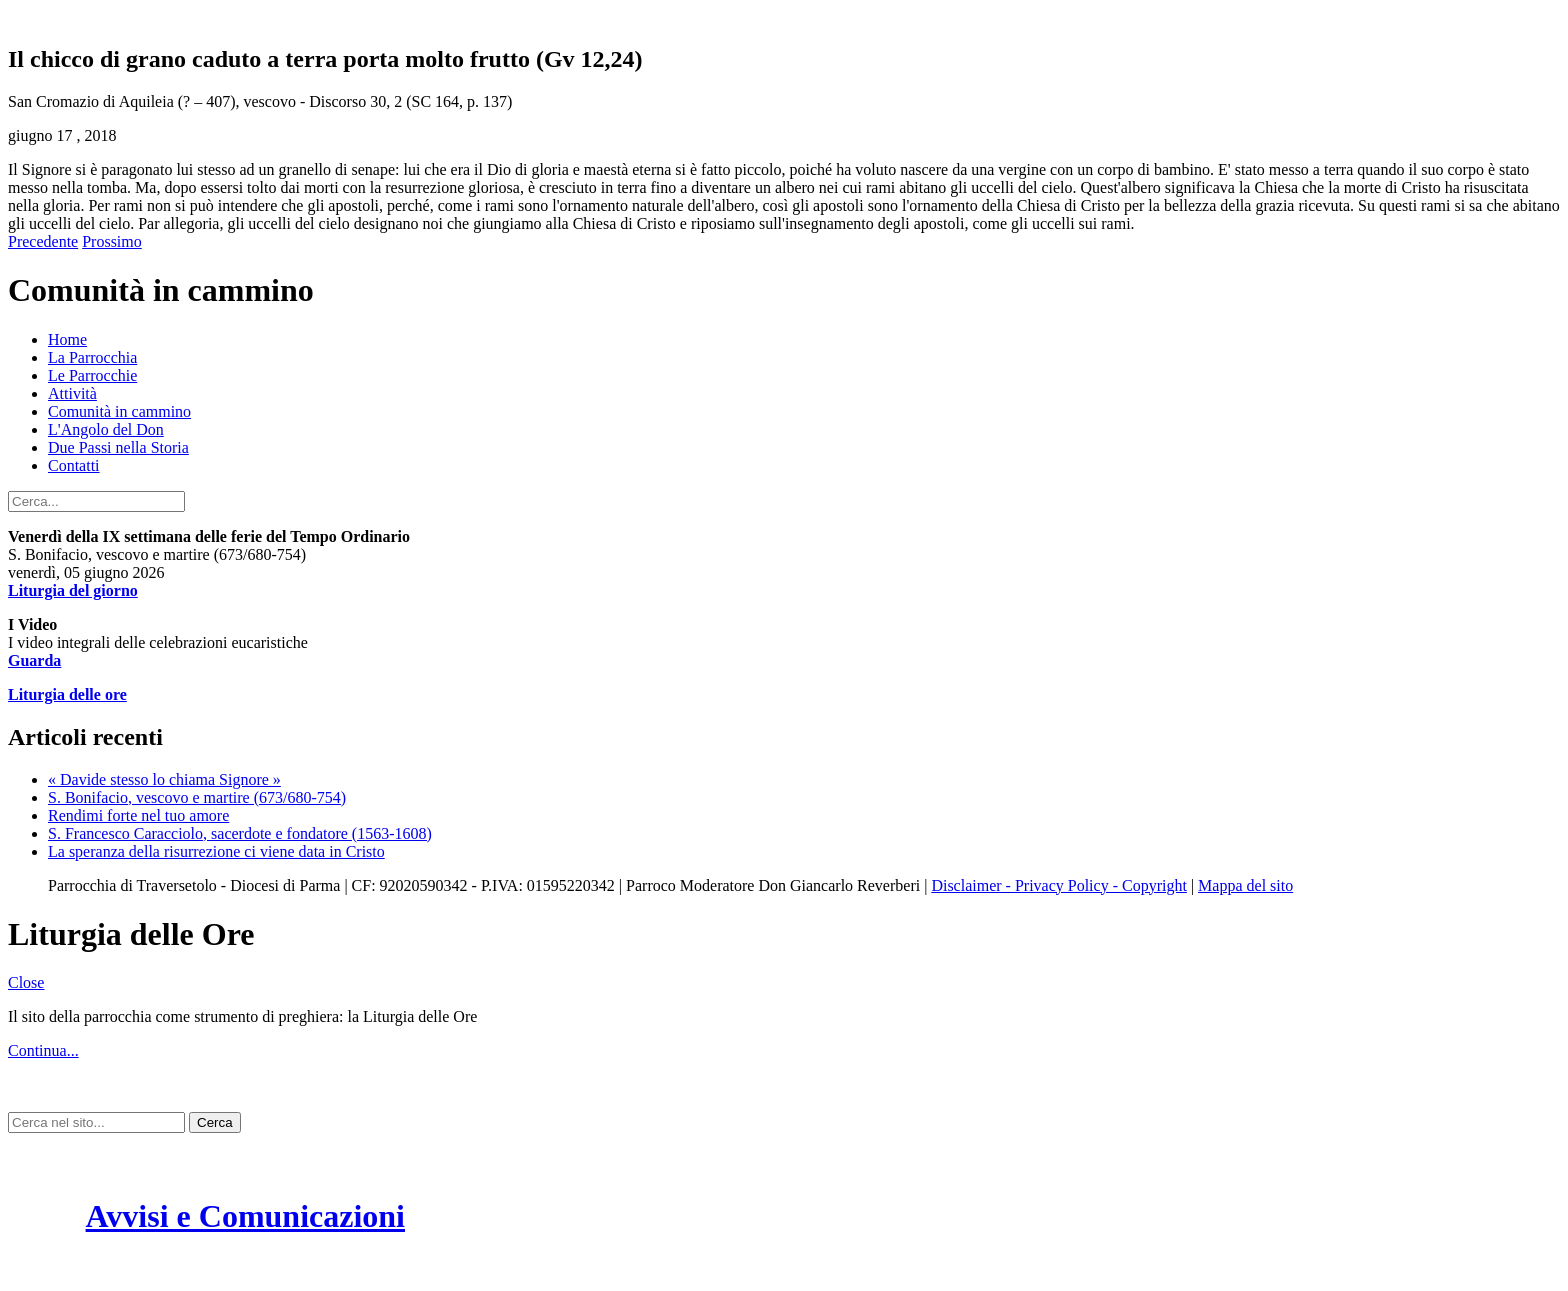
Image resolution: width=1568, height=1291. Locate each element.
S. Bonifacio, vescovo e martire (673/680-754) (197, 797)
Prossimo (112, 241)
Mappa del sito (1245, 885)
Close (26, 982)
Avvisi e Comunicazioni (245, 1216)
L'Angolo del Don (106, 429)
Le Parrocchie (92, 375)
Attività (72, 393)
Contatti (74, 465)
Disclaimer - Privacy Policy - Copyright (1059, 885)
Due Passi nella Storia (118, 447)
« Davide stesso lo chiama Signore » (164, 779)
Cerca (215, 1122)
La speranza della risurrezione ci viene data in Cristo (216, 851)
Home (67, 339)
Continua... (43, 1050)
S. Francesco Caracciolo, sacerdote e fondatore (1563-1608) (240, 833)
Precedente (43, 241)
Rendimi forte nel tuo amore (138, 815)
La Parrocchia (92, 357)
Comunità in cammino (119, 411)
